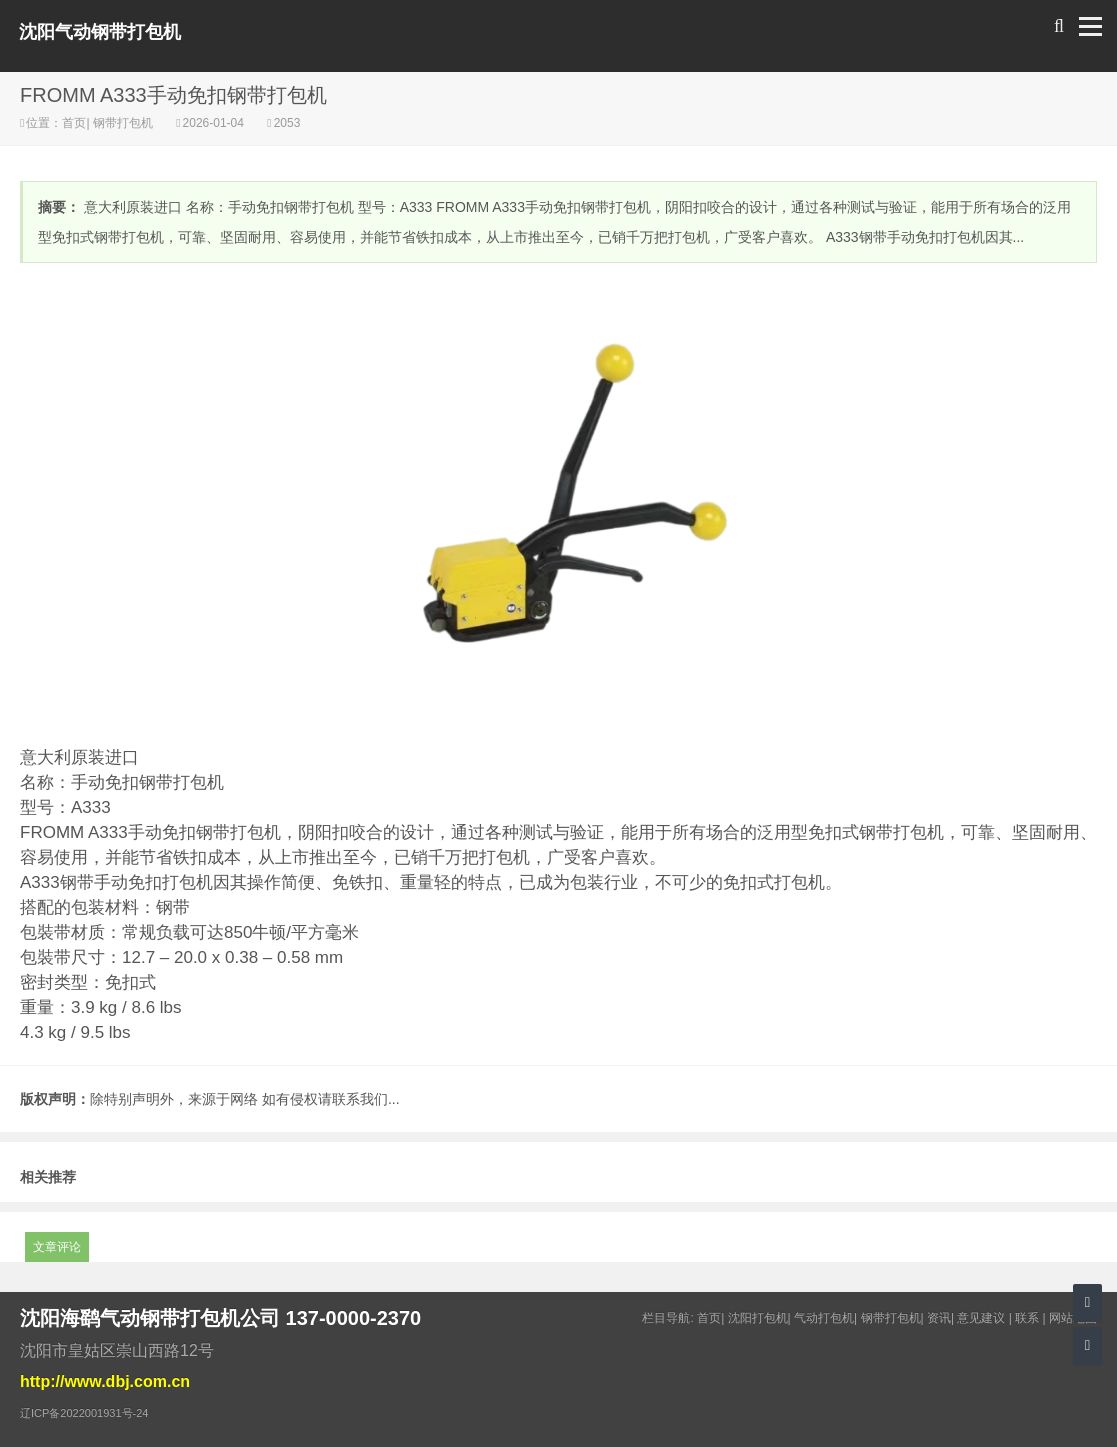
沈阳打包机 (758, 1318)
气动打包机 (824, 1318)
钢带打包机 (123, 123)
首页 (74, 123)
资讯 (939, 1318)
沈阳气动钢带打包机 (100, 32)
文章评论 (57, 1247)
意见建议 (981, 1318)
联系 (1027, 1318)
